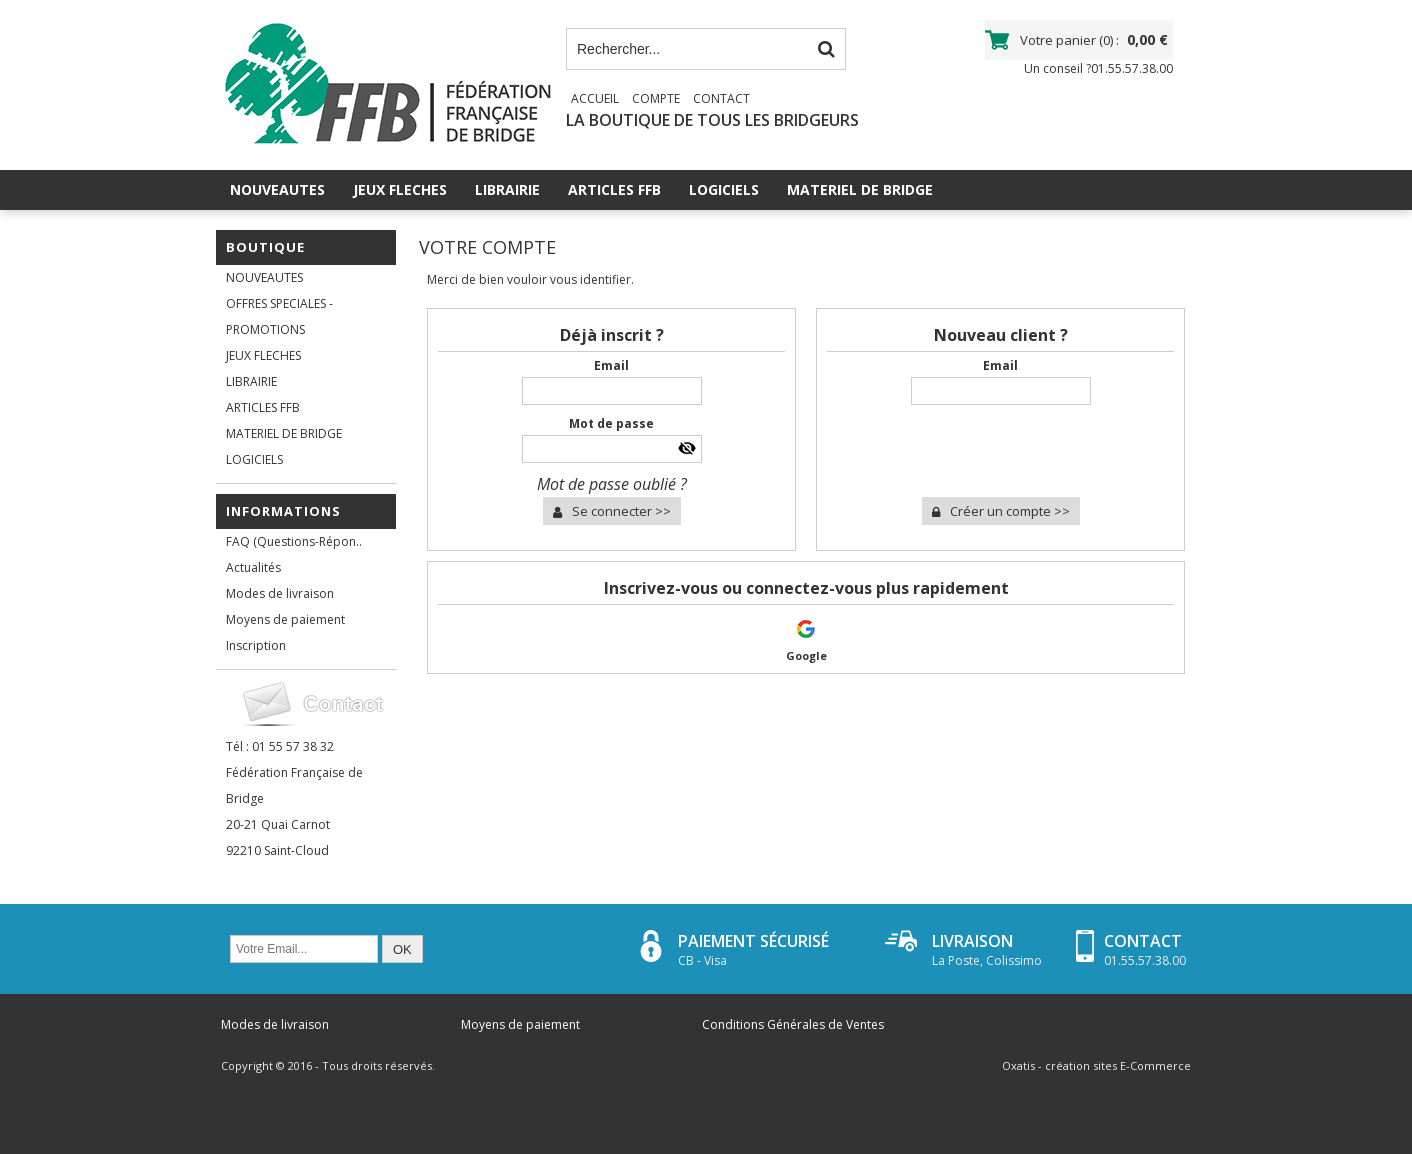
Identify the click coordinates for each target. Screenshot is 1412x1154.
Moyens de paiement (285, 619)
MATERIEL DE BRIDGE (860, 189)
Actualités (253, 567)
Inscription (256, 645)
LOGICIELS (724, 189)
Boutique (265, 247)
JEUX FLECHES (400, 189)
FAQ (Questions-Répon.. (294, 541)
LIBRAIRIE (507, 189)
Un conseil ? (1098, 68)
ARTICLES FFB (614, 189)
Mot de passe (611, 423)
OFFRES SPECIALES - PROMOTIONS (279, 316)
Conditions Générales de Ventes (793, 1024)
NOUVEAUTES (277, 189)
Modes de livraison (280, 593)
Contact (721, 98)
